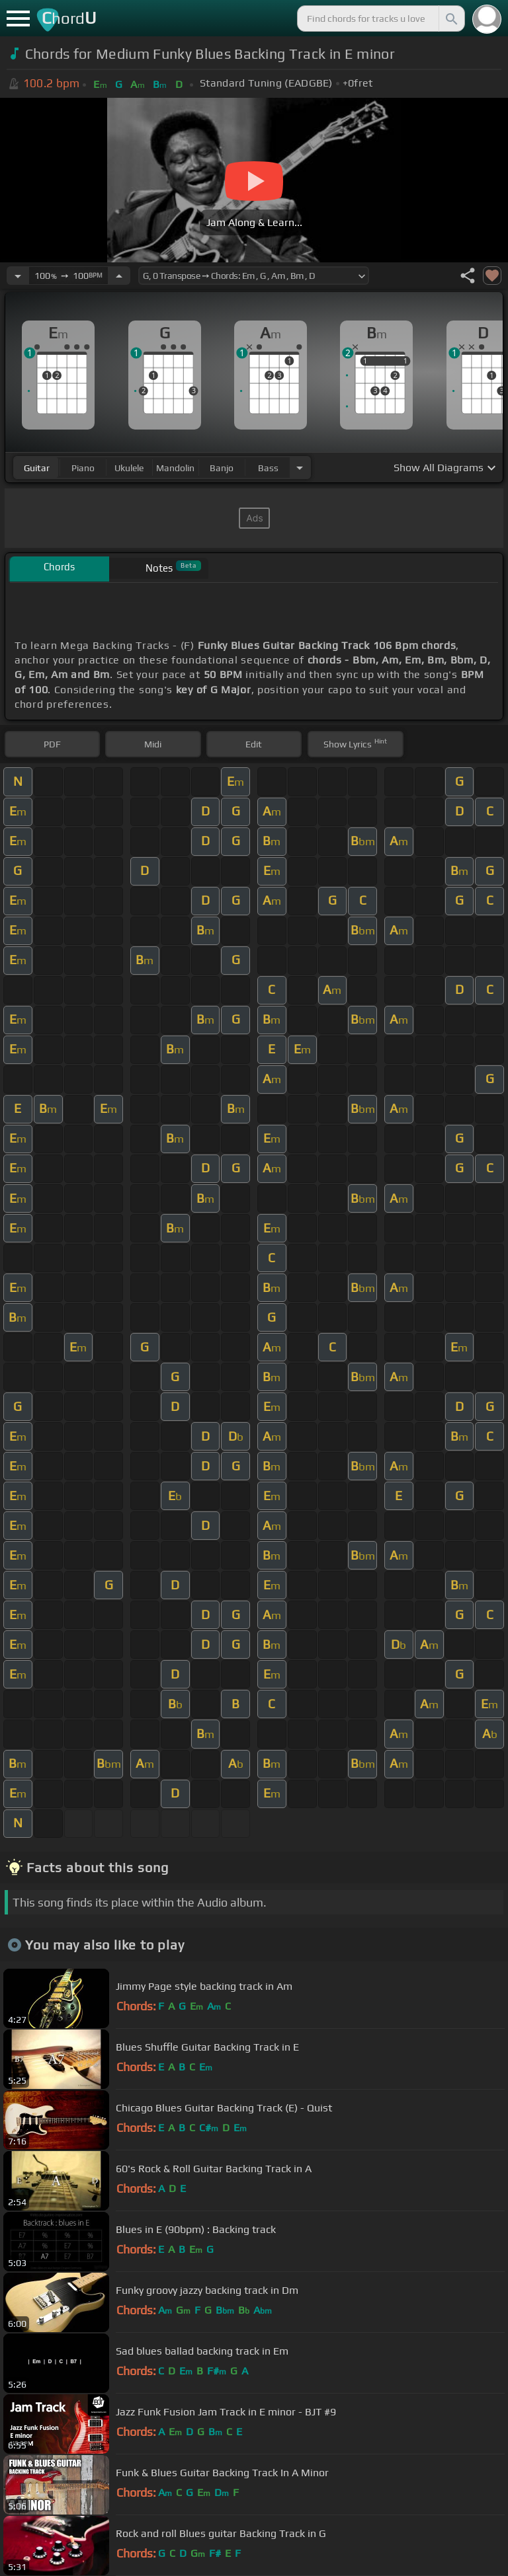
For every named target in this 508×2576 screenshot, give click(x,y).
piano (83, 468)
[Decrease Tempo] (18, 275)
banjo (221, 468)
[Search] (450, 18)
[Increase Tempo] (119, 275)
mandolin (175, 468)
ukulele (129, 468)
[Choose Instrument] (300, 467)
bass (268, 468)
